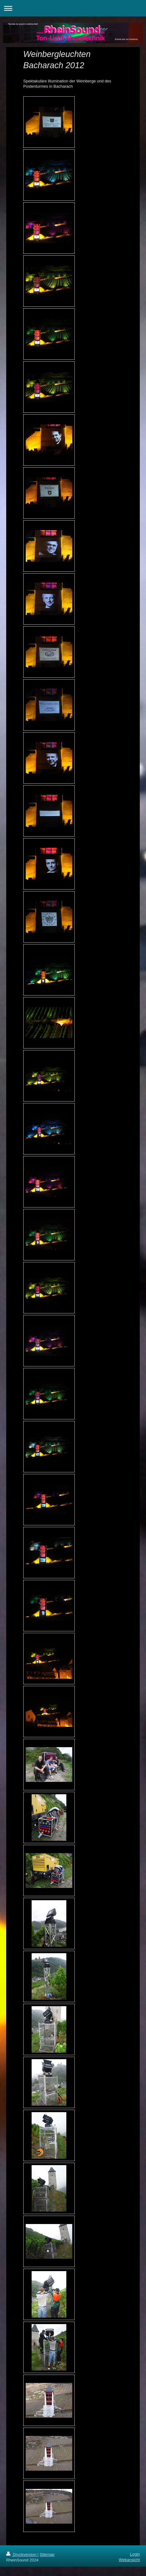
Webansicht (129, 2559)
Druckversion (22, 2554)
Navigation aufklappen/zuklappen (73, 8)
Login (135, 2554)
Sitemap (47, 2554)
